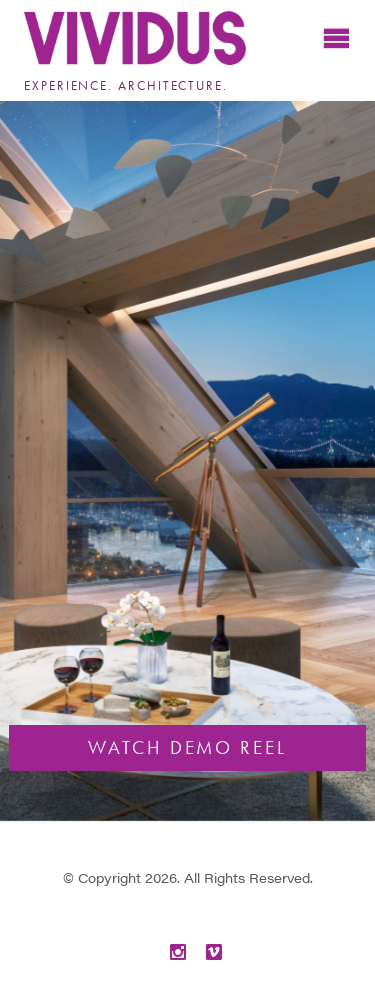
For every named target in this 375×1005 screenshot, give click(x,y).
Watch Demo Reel (187, 747)
